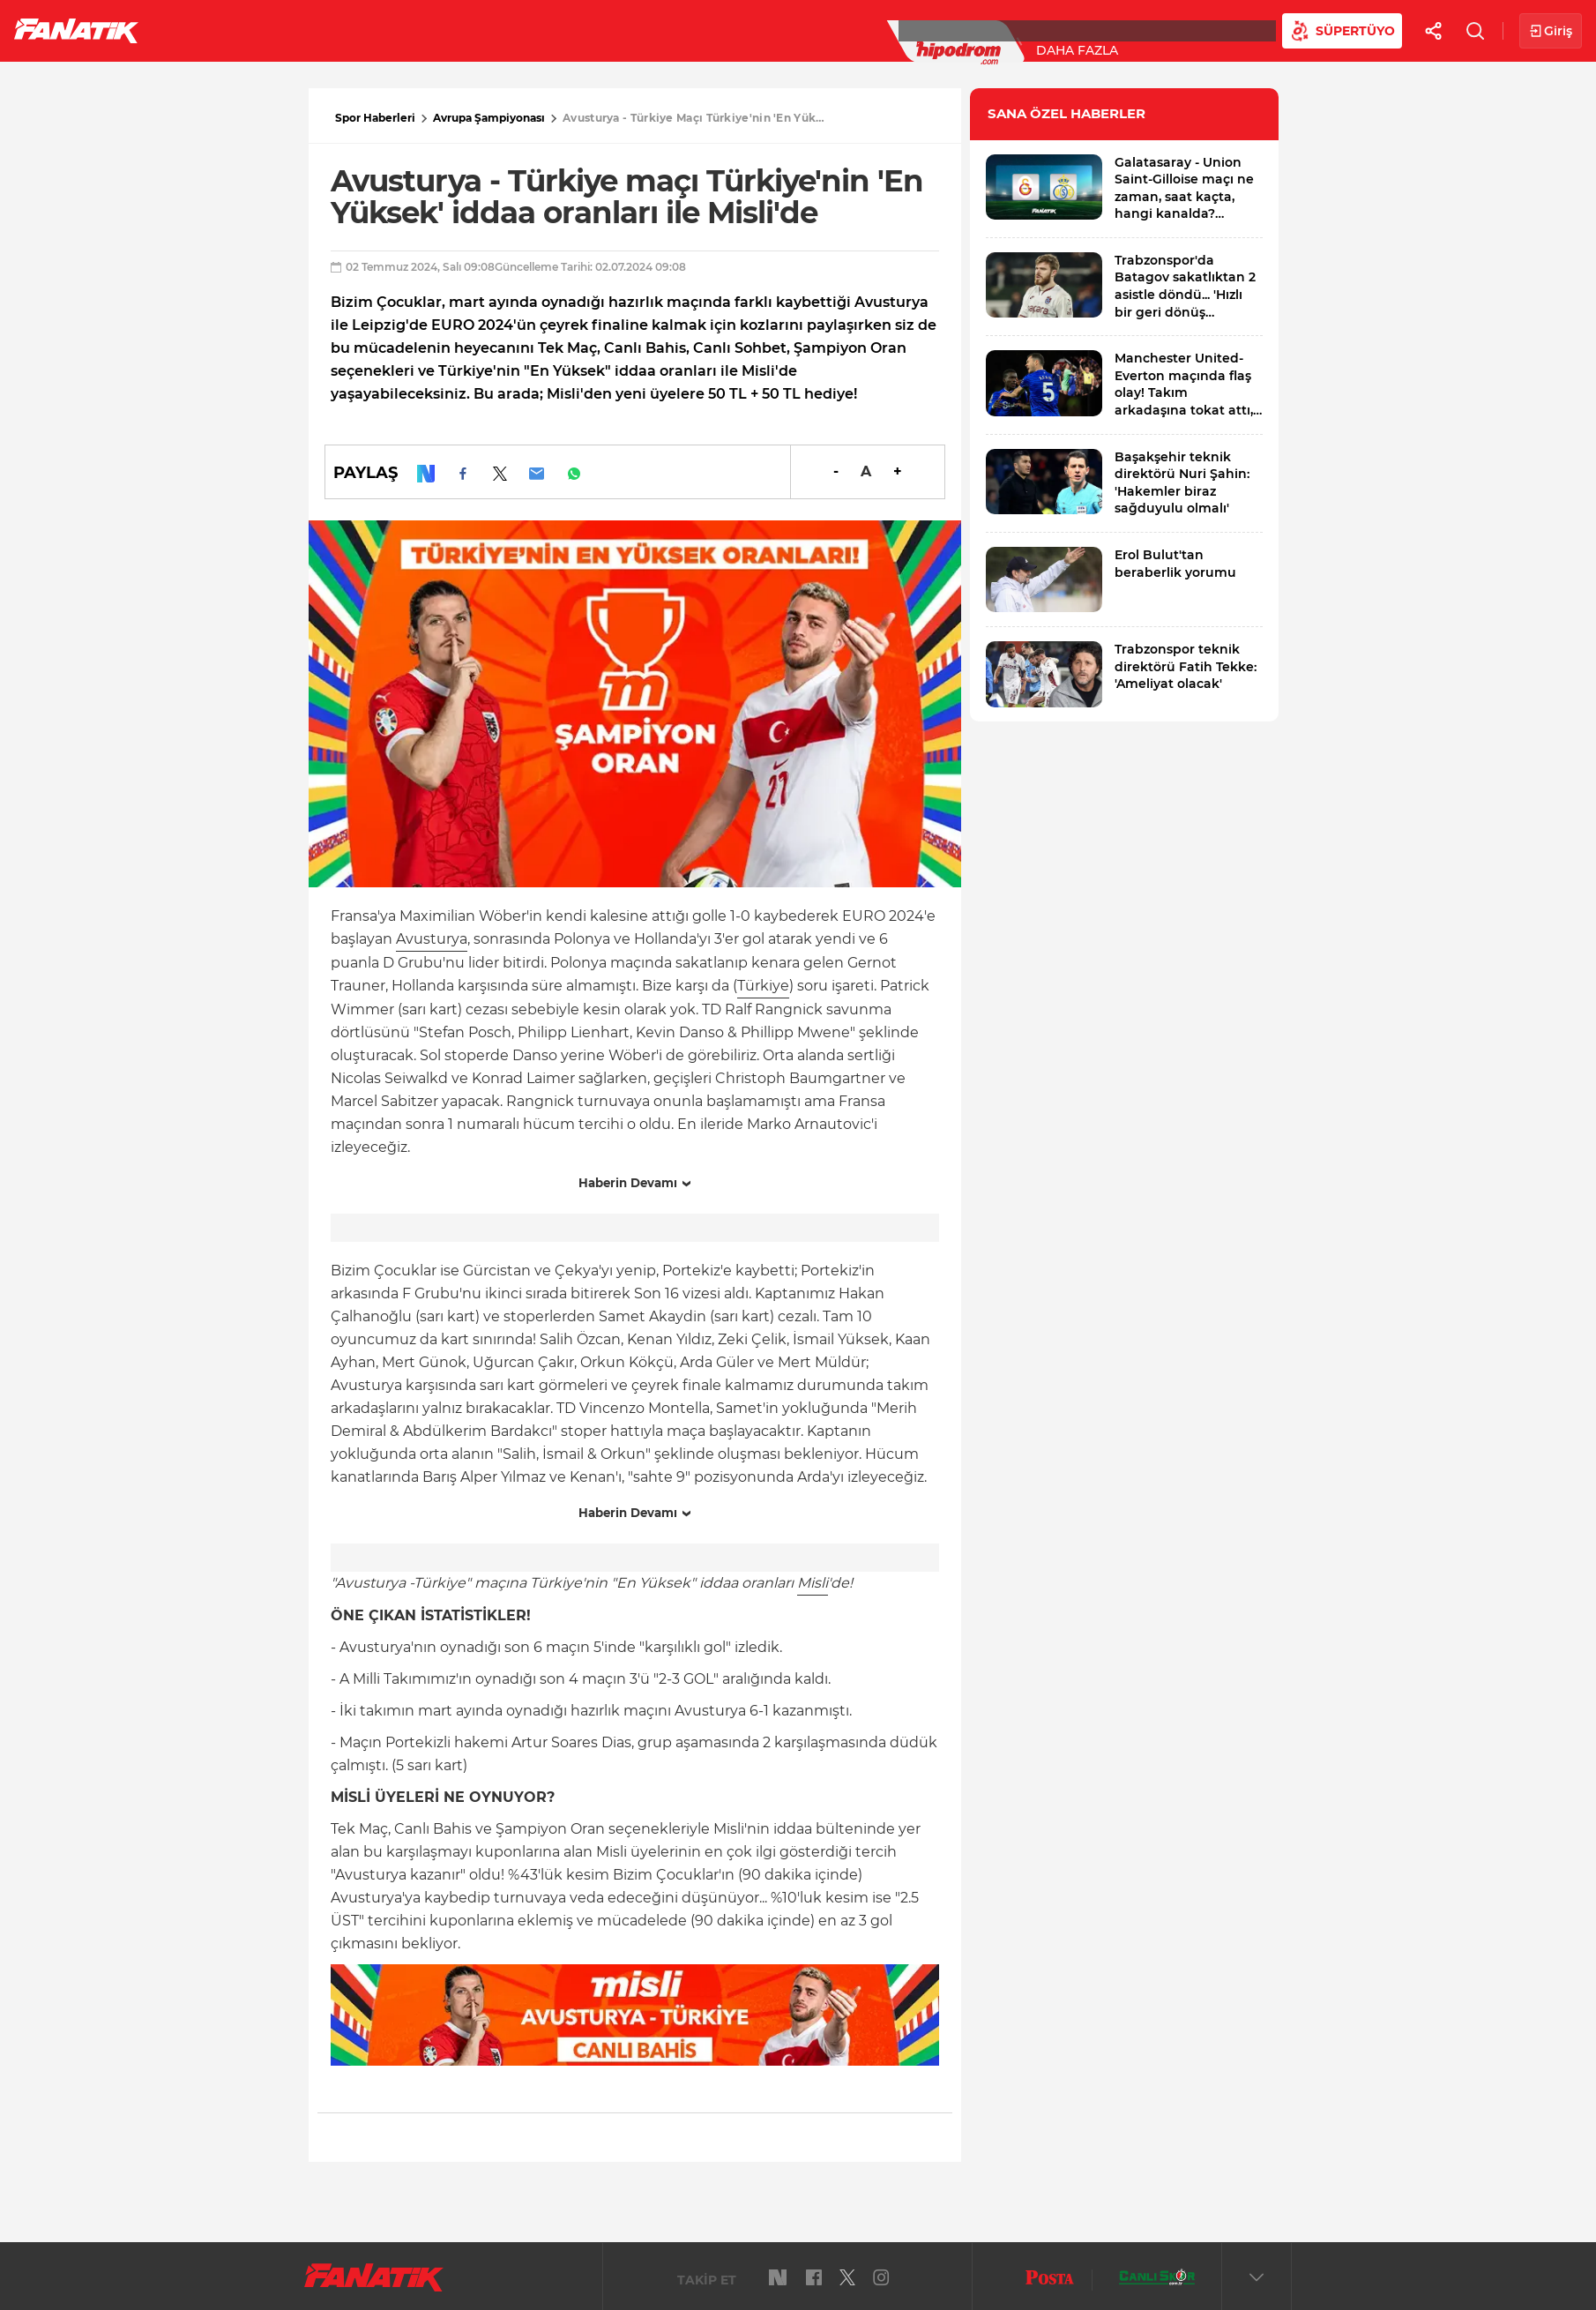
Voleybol (513, 30)
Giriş (1550, 31)
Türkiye (763, 985)
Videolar (1090, 30)
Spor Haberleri (375, 117)
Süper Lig (296, 30)
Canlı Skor (723, 30)
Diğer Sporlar (969, 30)
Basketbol (404, 30)
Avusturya (431, 939)
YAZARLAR (616, 30)
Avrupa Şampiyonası (489, 117)
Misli (812, 1582)
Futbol (201, 30)
